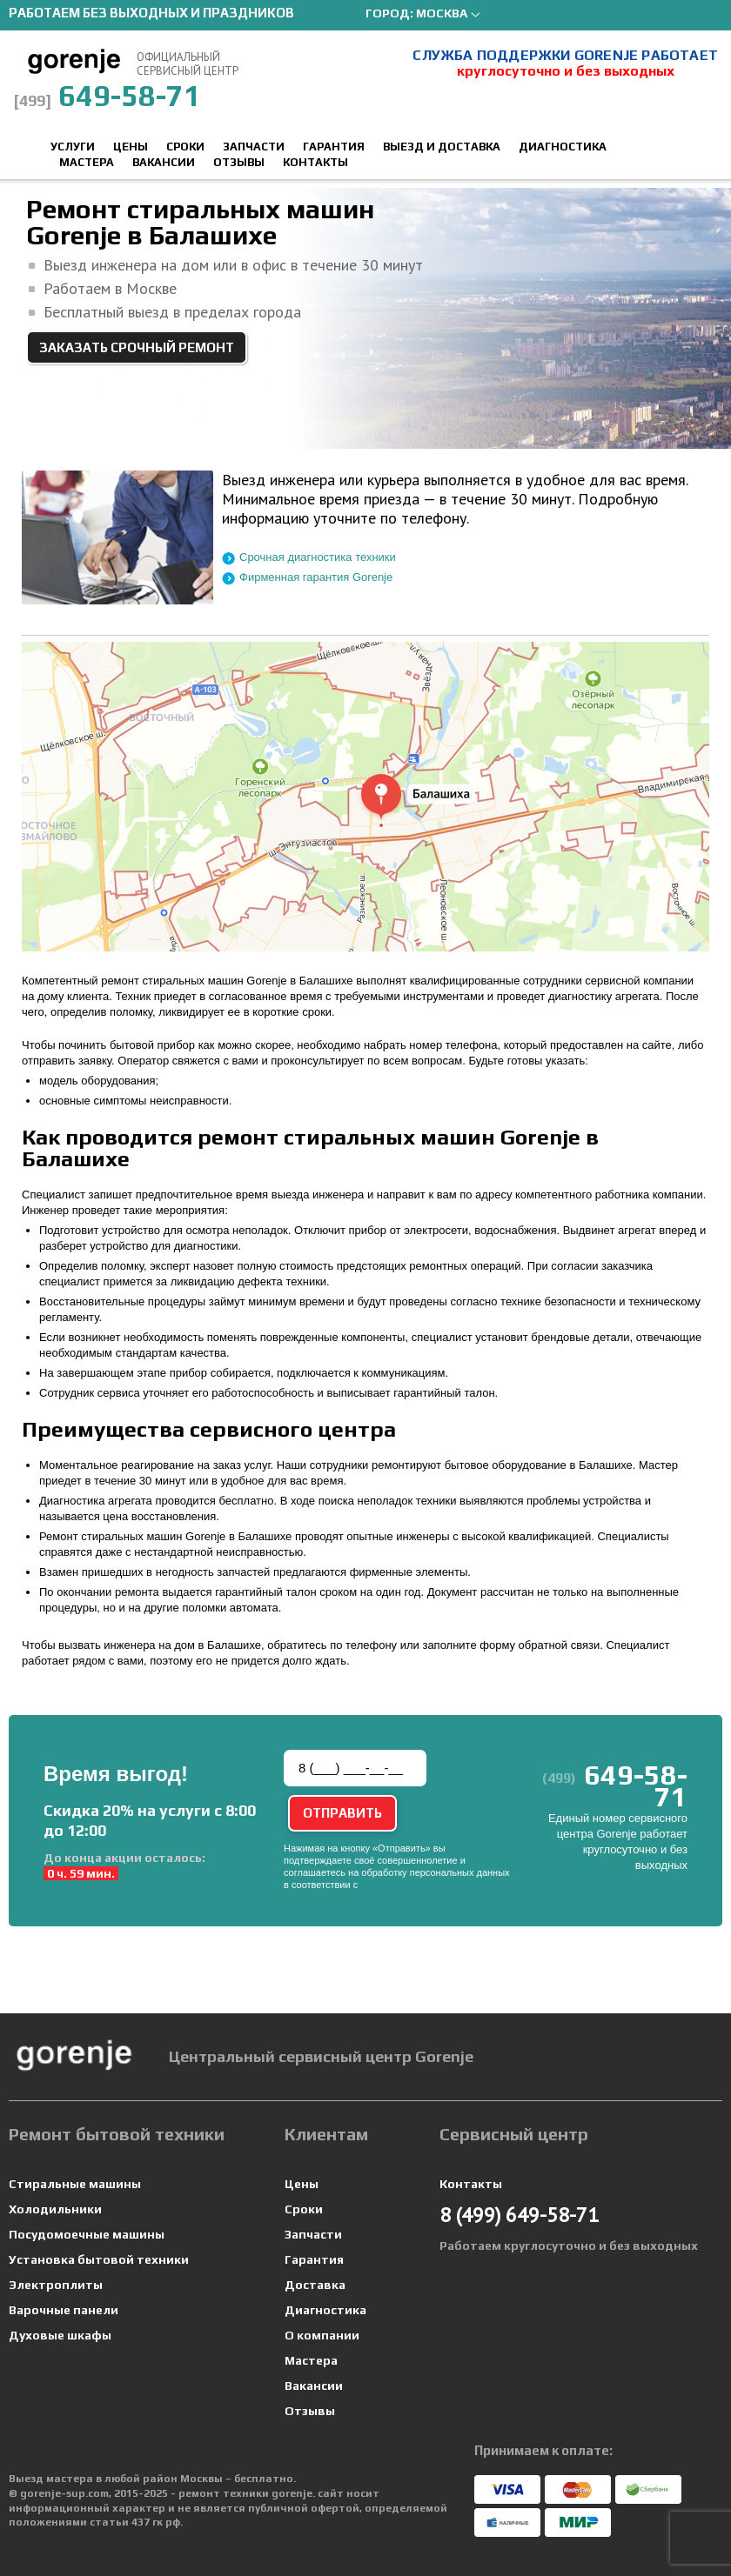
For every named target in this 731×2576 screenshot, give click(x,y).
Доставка (315, 2285)
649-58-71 (107, 95)
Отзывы (239, 162)
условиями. (385, 1884)
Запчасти (254, 146)
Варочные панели (63, 2310)
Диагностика (563, 146)
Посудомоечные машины (86, 2234)
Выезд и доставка (441, 146)
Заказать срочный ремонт (136, 347)
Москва (441, 13)
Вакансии (163, 162)
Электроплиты (56, 2285)
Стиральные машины (75, 2184)
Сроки (185, 146)
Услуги (72, 146)
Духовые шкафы (60, 2335)
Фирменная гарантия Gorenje (315, 577)
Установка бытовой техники (99, 2259)
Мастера (86, 162)
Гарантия (334, 146)
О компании (322, 2335)
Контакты (315, 162)
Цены (130, 146)
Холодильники (55, 2209)
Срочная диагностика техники (317, 557)
